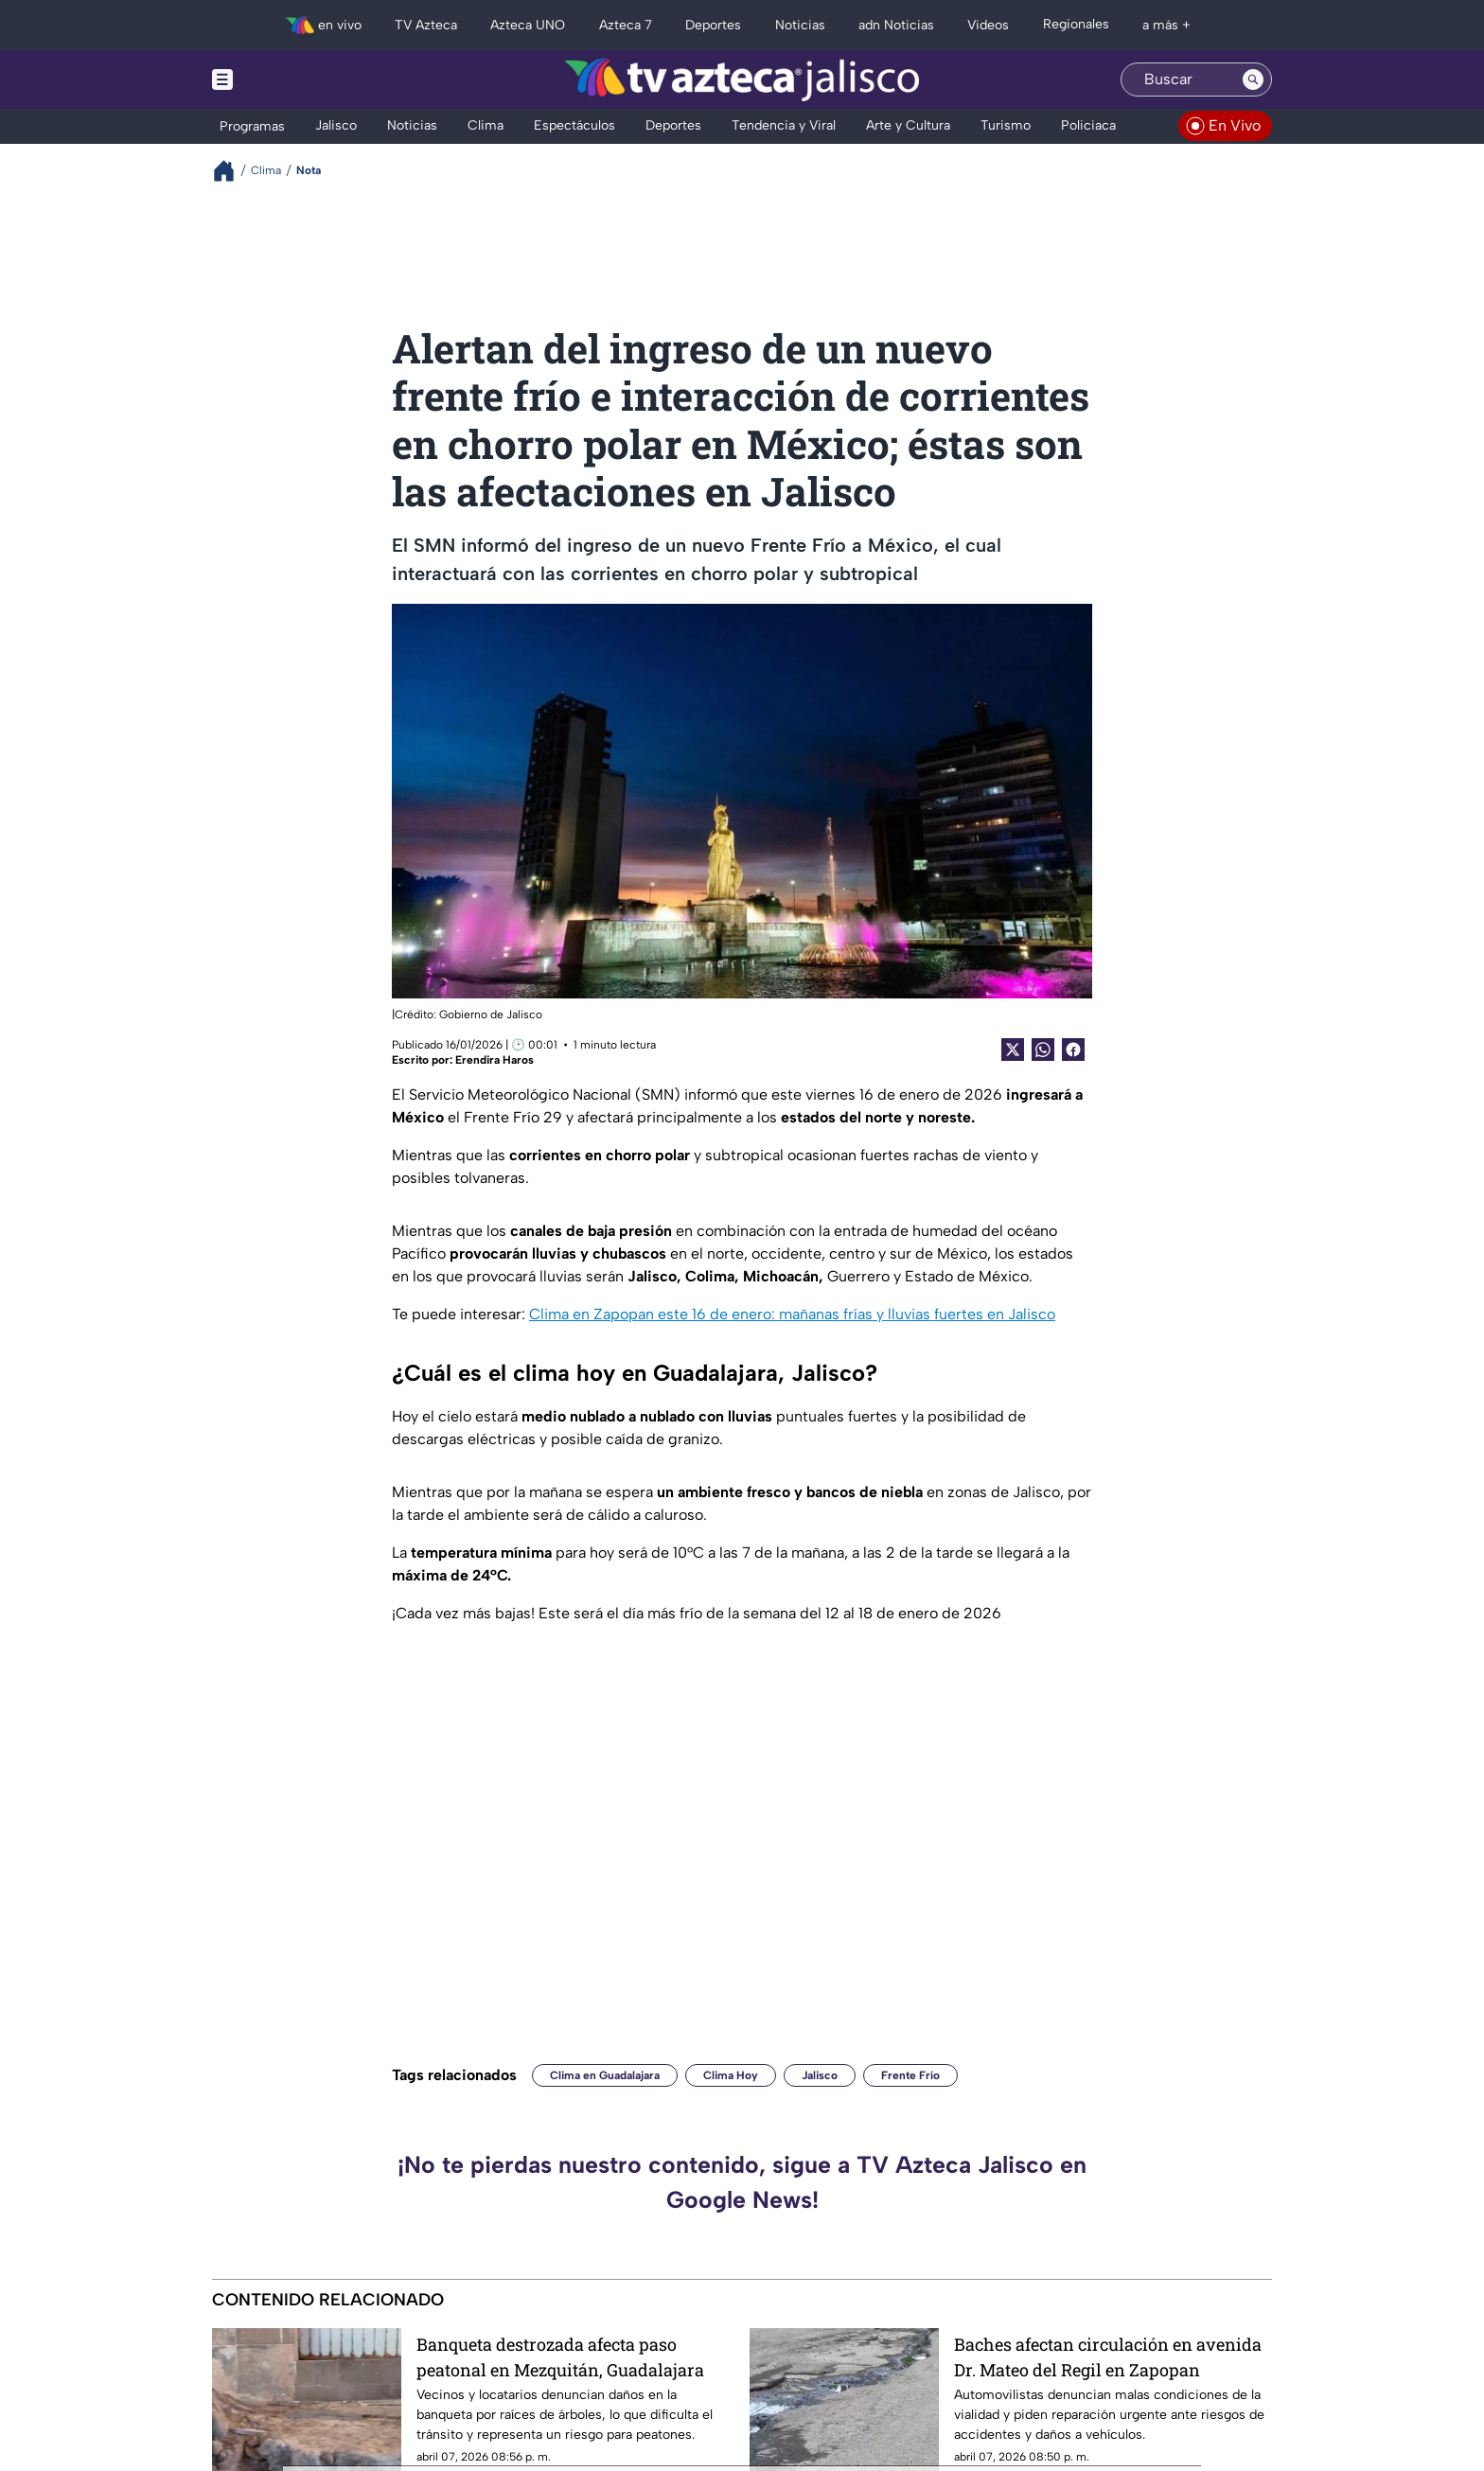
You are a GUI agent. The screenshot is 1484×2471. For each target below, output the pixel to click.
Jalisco (820, 2075)
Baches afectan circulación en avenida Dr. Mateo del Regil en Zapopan (1108, 2357)
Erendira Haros (494, 1060)
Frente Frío (910, 2075)
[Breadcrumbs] (231, 171)
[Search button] (1253, 79)
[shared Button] (1043, 1049)
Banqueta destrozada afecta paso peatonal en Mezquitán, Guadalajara (560, 2357)
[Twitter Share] (1012, 1049)
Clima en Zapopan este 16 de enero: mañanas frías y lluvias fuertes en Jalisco (792, 1314)
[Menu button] (287, 79)
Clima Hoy (730, 2075)
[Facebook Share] (1073, 1049)
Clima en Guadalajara (605, 2075)
